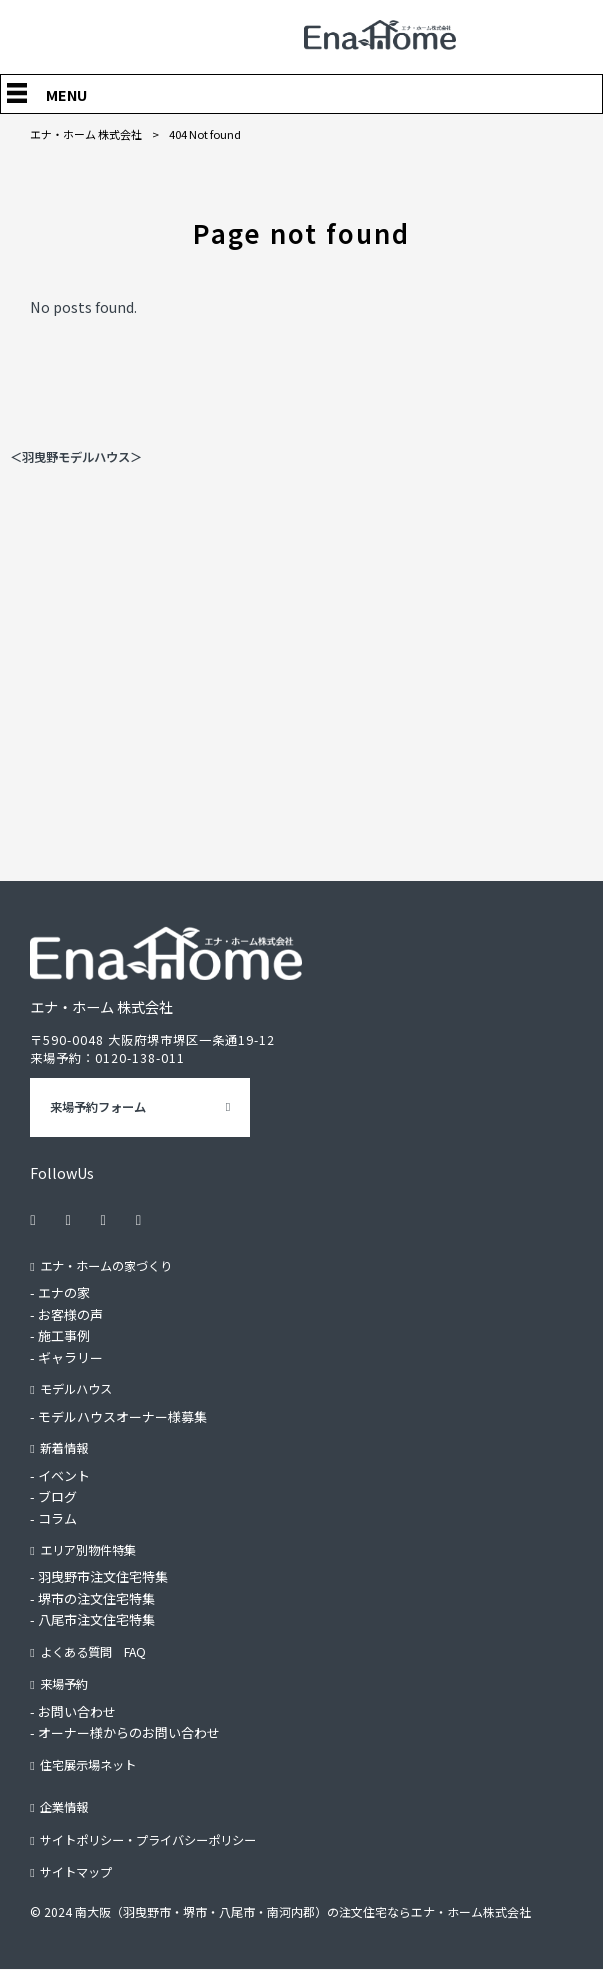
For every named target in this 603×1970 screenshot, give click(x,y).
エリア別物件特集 (88, 1550)
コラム (57, 1518)
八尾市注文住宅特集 (96, 1620)
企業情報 (64, 1807)
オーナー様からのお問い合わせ (129, 1732)
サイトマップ (76, 1872)
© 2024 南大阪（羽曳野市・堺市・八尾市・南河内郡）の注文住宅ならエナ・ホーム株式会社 (280, 1911)
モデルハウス (76, 1389)
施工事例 (64, 1335)
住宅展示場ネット (88, 1765)
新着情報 (64, 1448)
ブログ (57, 1496)
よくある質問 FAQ (93, 1652)
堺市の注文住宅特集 (96, 1598)
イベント (64, 1475)
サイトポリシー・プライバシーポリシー (148, 1840)
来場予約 (64, 1684)
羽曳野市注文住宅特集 (103, 1577)
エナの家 (64, 1292)
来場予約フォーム (98, 1107)
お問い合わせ (77, 1711)
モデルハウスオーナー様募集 (122, 1416)
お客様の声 (70, 1314)
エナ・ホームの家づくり (106, 1266)
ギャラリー (70, 1357)
